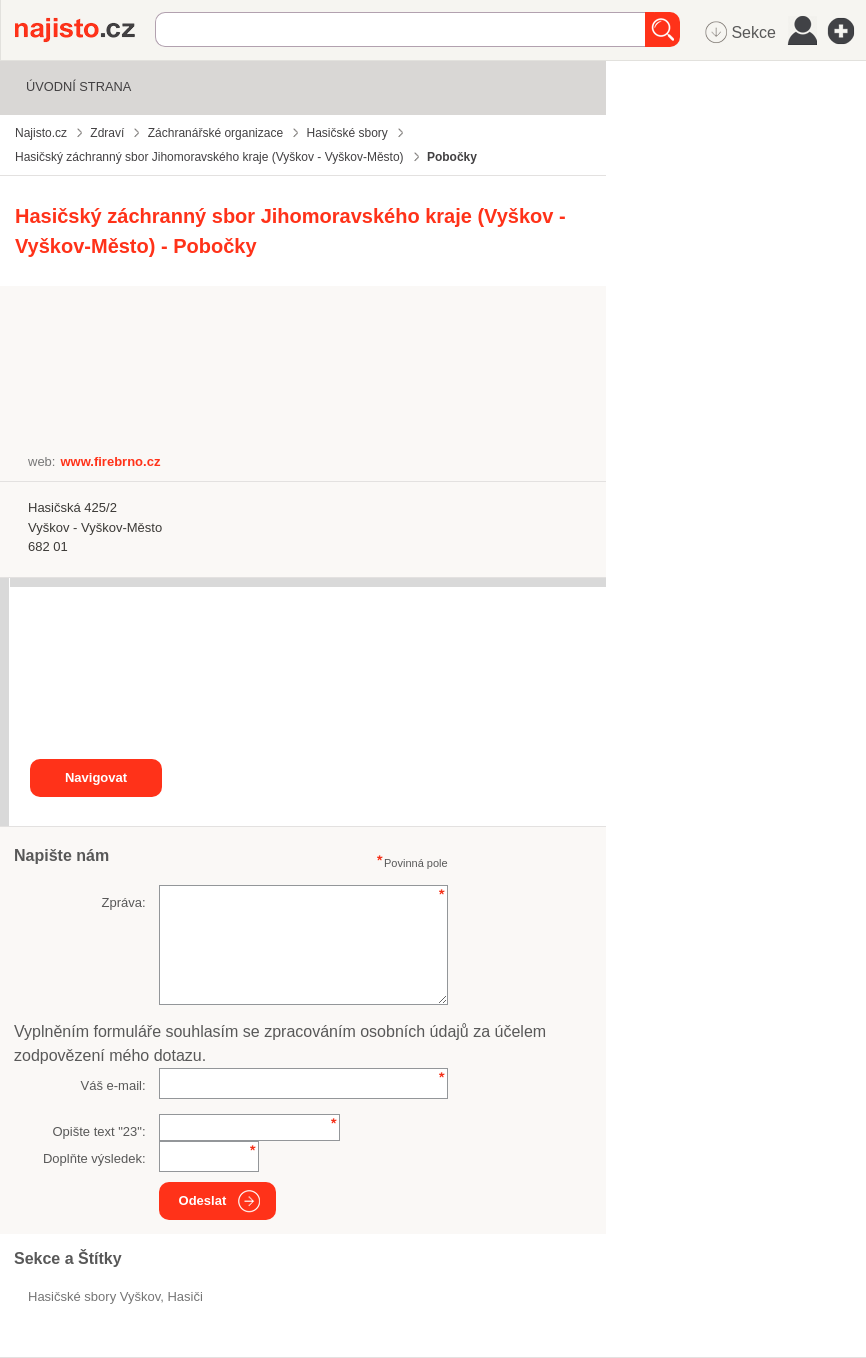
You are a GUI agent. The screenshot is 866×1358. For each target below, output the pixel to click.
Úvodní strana (78, 86)
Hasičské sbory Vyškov (94, 1296)
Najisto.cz (85, 30)
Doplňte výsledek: (94, 1158)
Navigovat (96, 777)
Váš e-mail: (113, 1085)
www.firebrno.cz (110, 461)
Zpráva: (123, 902)
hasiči (184, 1296)
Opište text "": (98, 1131)
